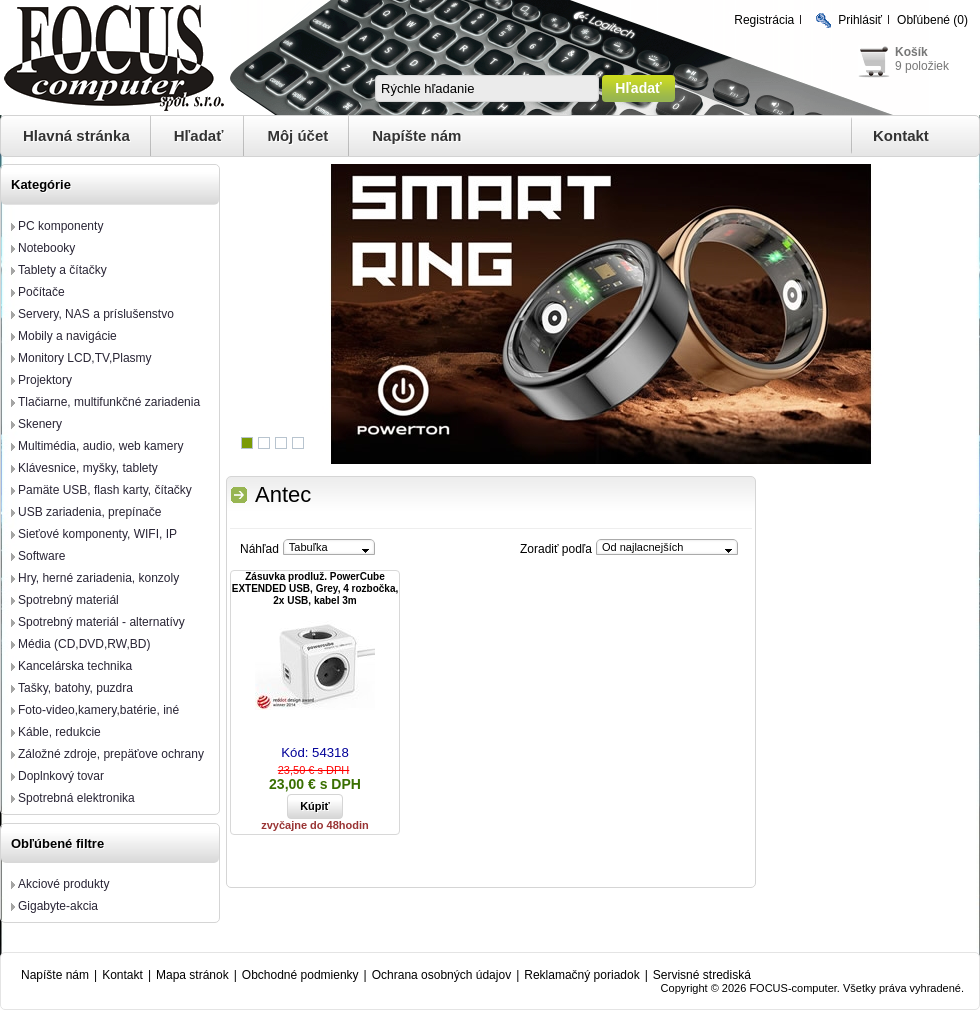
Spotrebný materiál (68, 600)
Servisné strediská (702, 975)
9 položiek (922, 66)
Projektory (45, 380)
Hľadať (199, 135)
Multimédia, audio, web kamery (100, 446)
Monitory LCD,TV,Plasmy (85, 358)
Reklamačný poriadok (581, 975)
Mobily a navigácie (67, 336)
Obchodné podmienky (300, 975)
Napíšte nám (416, 135)
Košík (911, 52)
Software (41, 556)
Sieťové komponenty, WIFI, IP (97, 534)
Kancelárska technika (75, 666)
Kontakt (901, 135)
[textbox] (487, 88)
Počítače (41, 292)
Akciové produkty (63, 884)
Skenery (40, 424)
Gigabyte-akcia (58, 906)
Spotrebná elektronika (76, 798)
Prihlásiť (860, 20)
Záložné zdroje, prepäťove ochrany (111, 754)
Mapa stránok (192, 975)
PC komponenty (60, 226)
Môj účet (297, 135)
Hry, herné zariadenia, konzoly (98, 578)
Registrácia (764, 20)
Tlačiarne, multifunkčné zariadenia (109, 402)
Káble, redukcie (59, 732)
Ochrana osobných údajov (441, 975)
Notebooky (46, 248)
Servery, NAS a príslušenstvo (96, 314)
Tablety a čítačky (62, 270)
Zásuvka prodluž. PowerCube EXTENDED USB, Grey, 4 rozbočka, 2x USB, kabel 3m (315, 588)
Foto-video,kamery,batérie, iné (98, 710)
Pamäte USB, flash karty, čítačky (105, 490)
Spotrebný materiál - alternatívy (101, 622)
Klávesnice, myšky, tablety (88, 468)
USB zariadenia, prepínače (89, 512)
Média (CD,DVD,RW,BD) (84, 644)
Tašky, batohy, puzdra (75, 688)
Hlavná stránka (76, 135)
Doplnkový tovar (61, 776)
